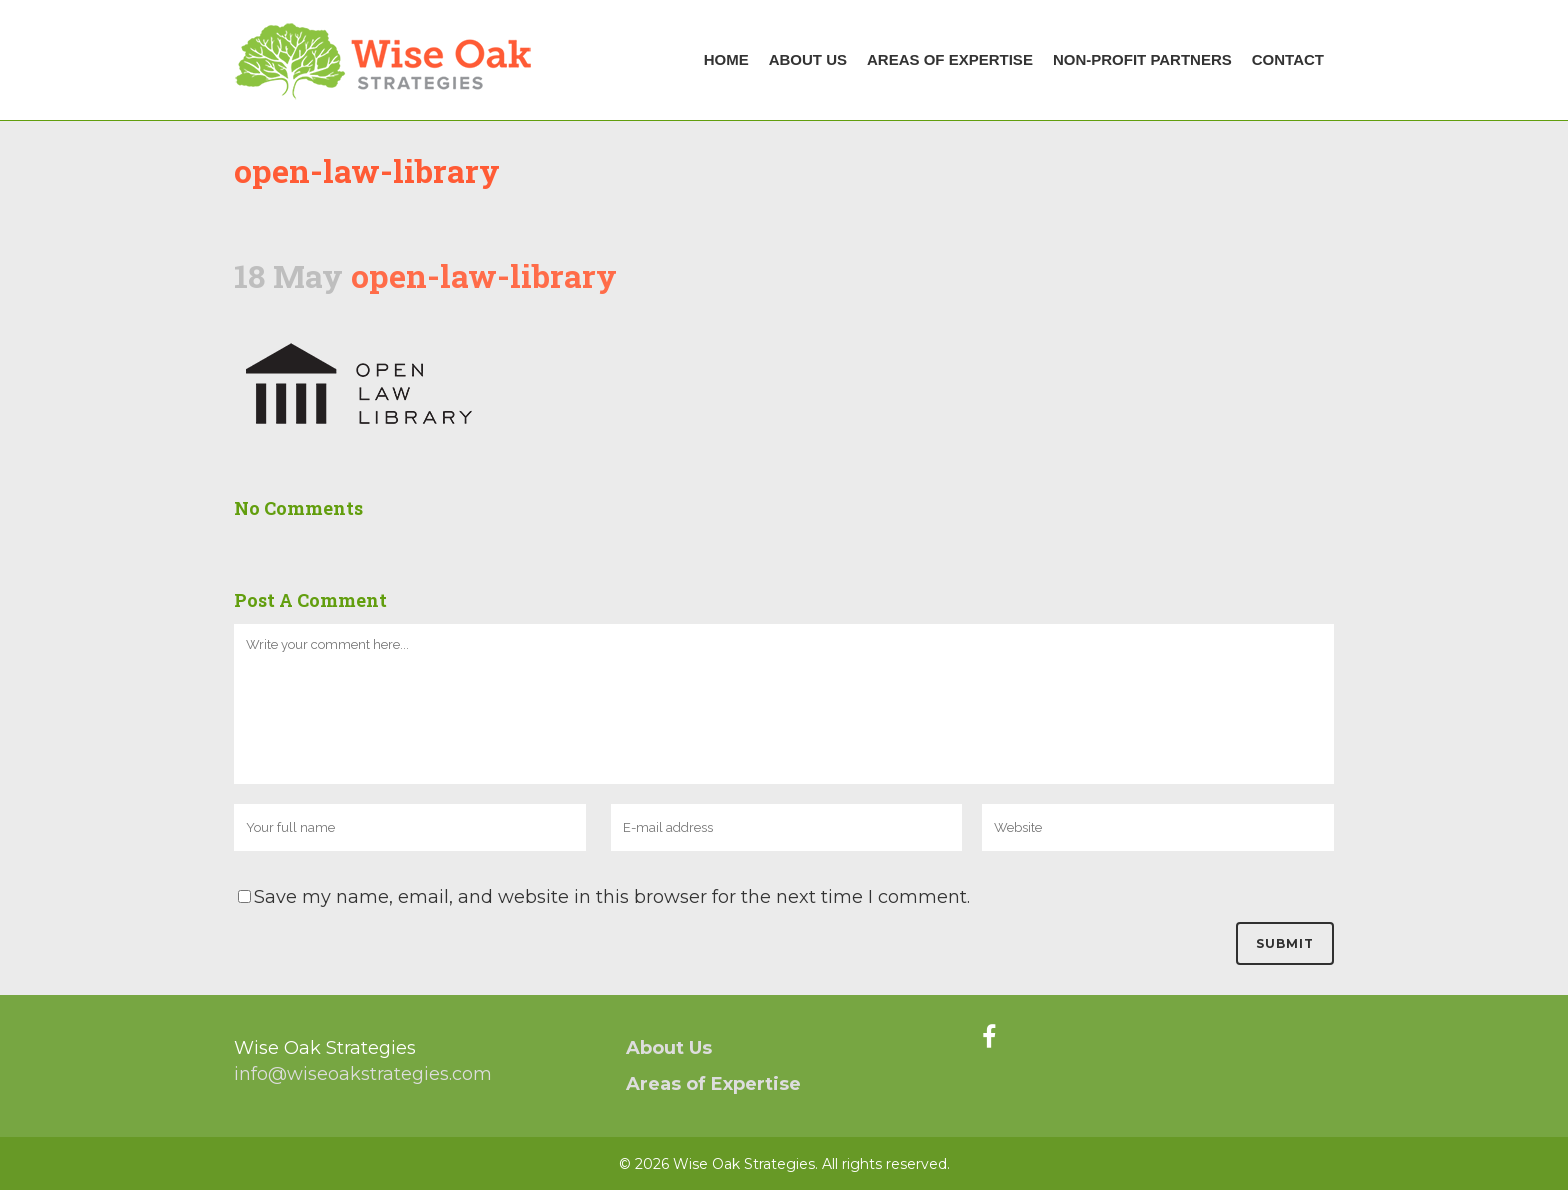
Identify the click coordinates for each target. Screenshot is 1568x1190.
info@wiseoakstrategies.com (363, 1074)
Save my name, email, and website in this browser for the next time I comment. (612, 897)
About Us (669, 1048)
